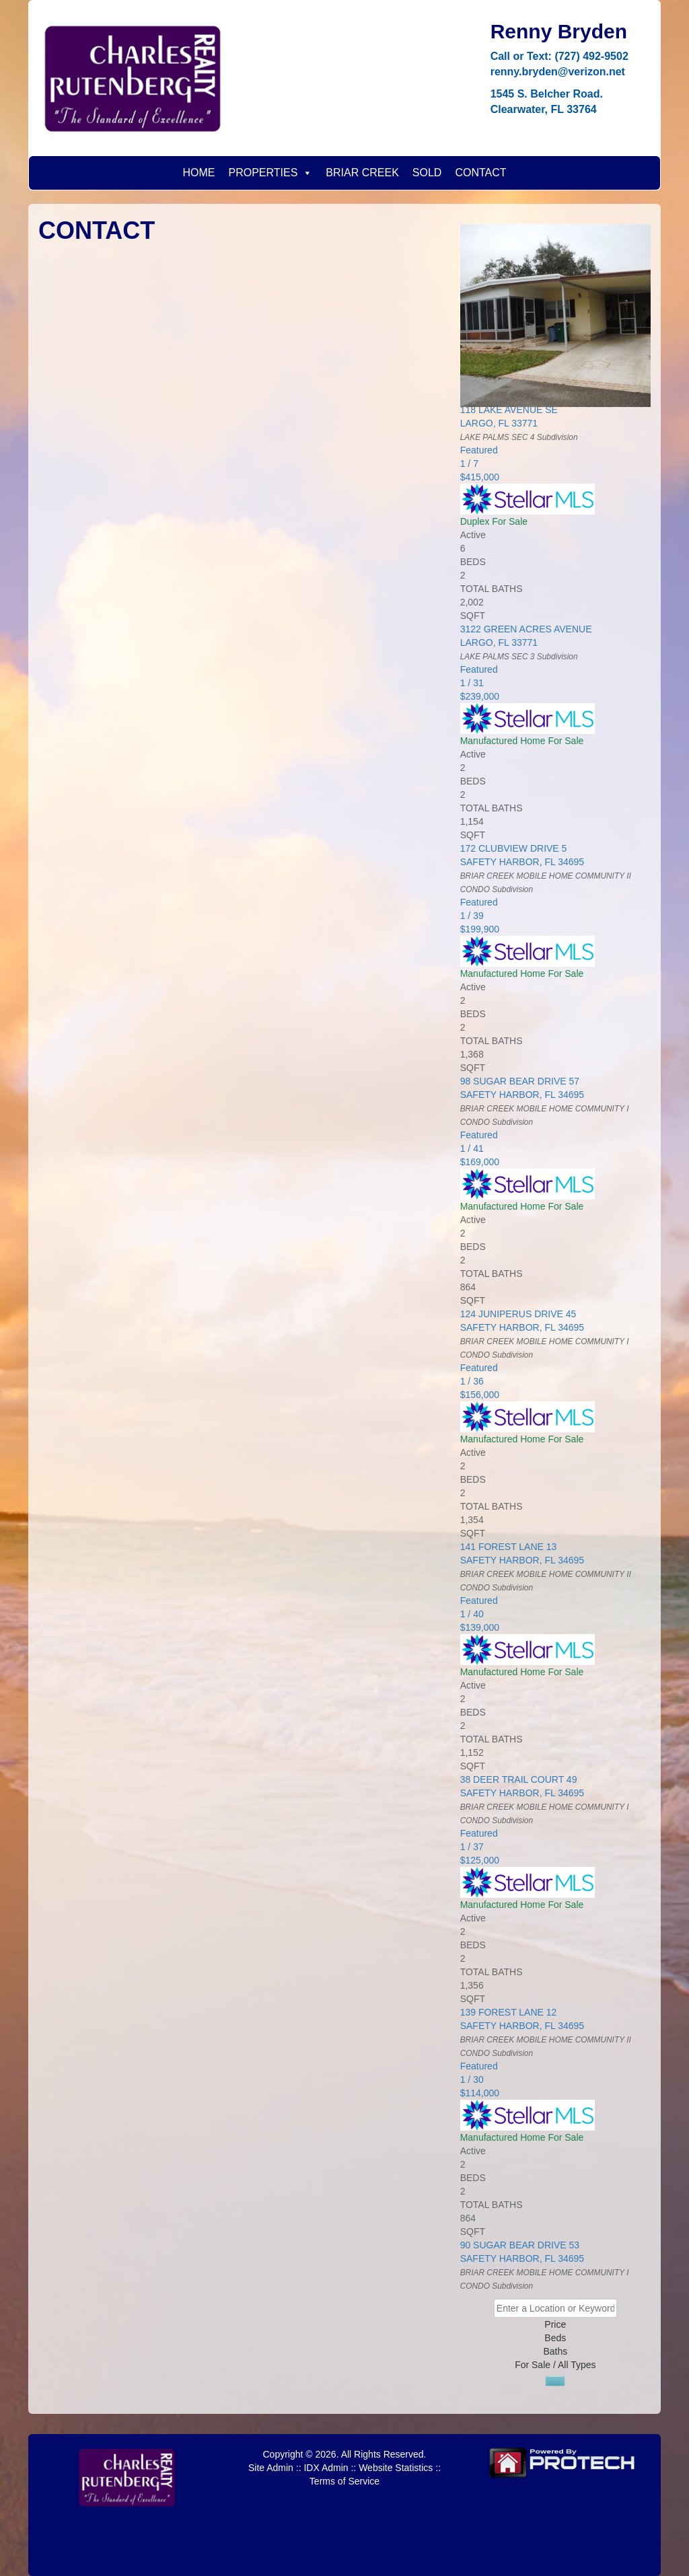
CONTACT (480, 172)
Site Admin (270, 2467)
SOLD (427, 172)
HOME (198, 172)
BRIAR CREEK (362, 172)
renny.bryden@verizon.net (558, 71)
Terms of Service (344, 2481)
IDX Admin (325, 2467)
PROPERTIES (270, 172)
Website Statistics (396, 2467)
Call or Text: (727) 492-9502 (559, 56)
